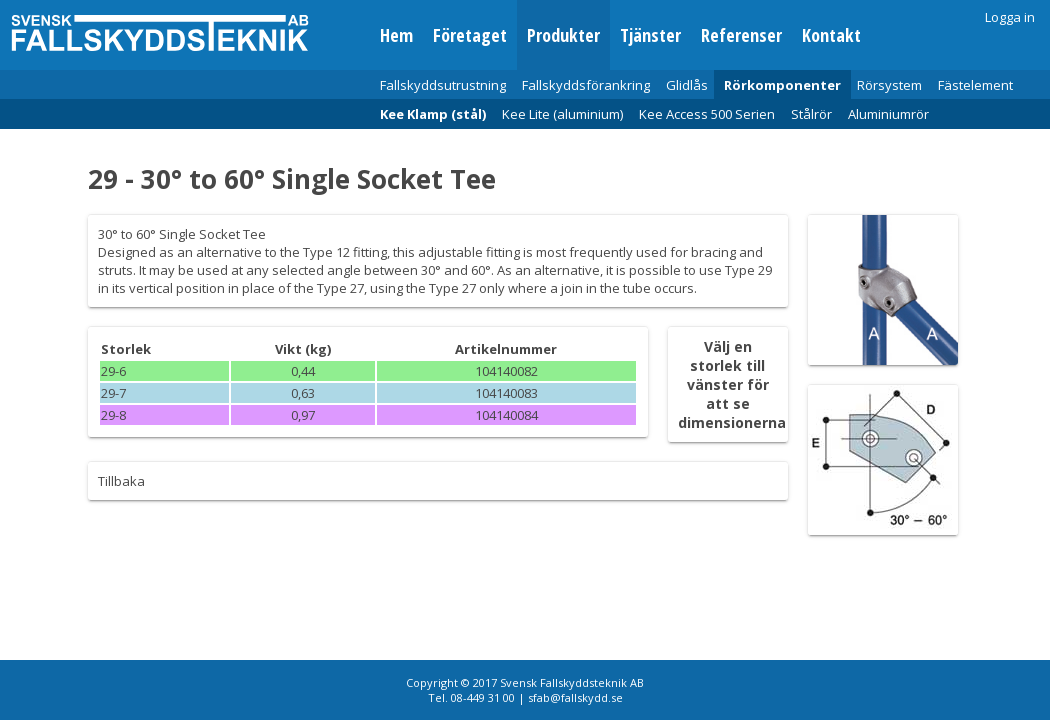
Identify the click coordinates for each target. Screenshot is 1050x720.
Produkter (563, 35)
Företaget (470, 35)
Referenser (741, 35)
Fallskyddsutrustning (443, 85)
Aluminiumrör (888, 114)
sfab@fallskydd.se (575, 697)
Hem (396, 35)
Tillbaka (121, 481)
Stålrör (811, 114)
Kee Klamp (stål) (433, 114)
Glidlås (687, 85)
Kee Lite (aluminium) (562, 114)
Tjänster (650, 35)
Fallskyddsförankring (586, 85)
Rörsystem (889, 85)
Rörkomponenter (782, 85)
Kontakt (831, 35)
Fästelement (975, 85)
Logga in (1010, 17)
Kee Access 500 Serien (707, 114)
